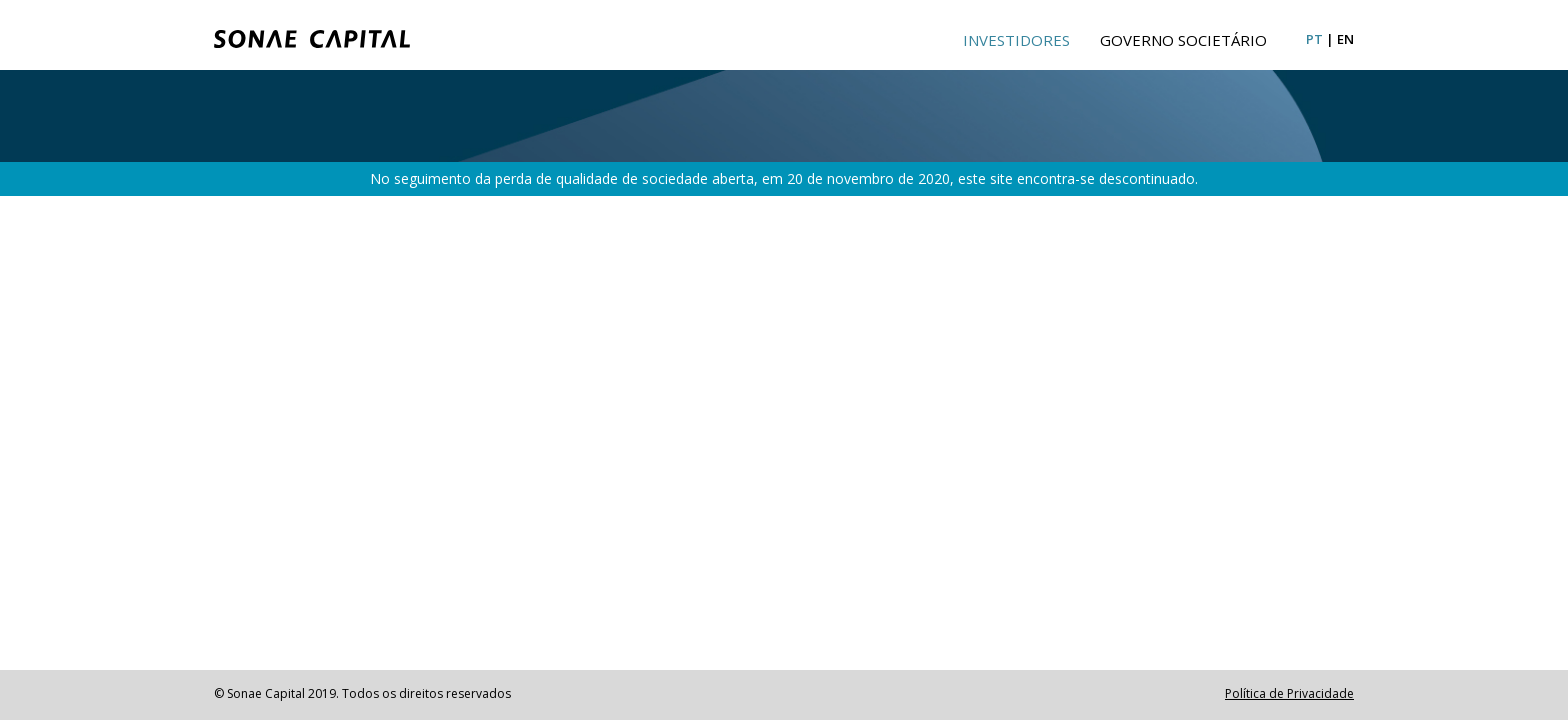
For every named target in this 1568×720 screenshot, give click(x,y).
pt (1314, 39)
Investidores (1016, 40)
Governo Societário (1183, 40)
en (1345, 39)
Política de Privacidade (1289, 693)
